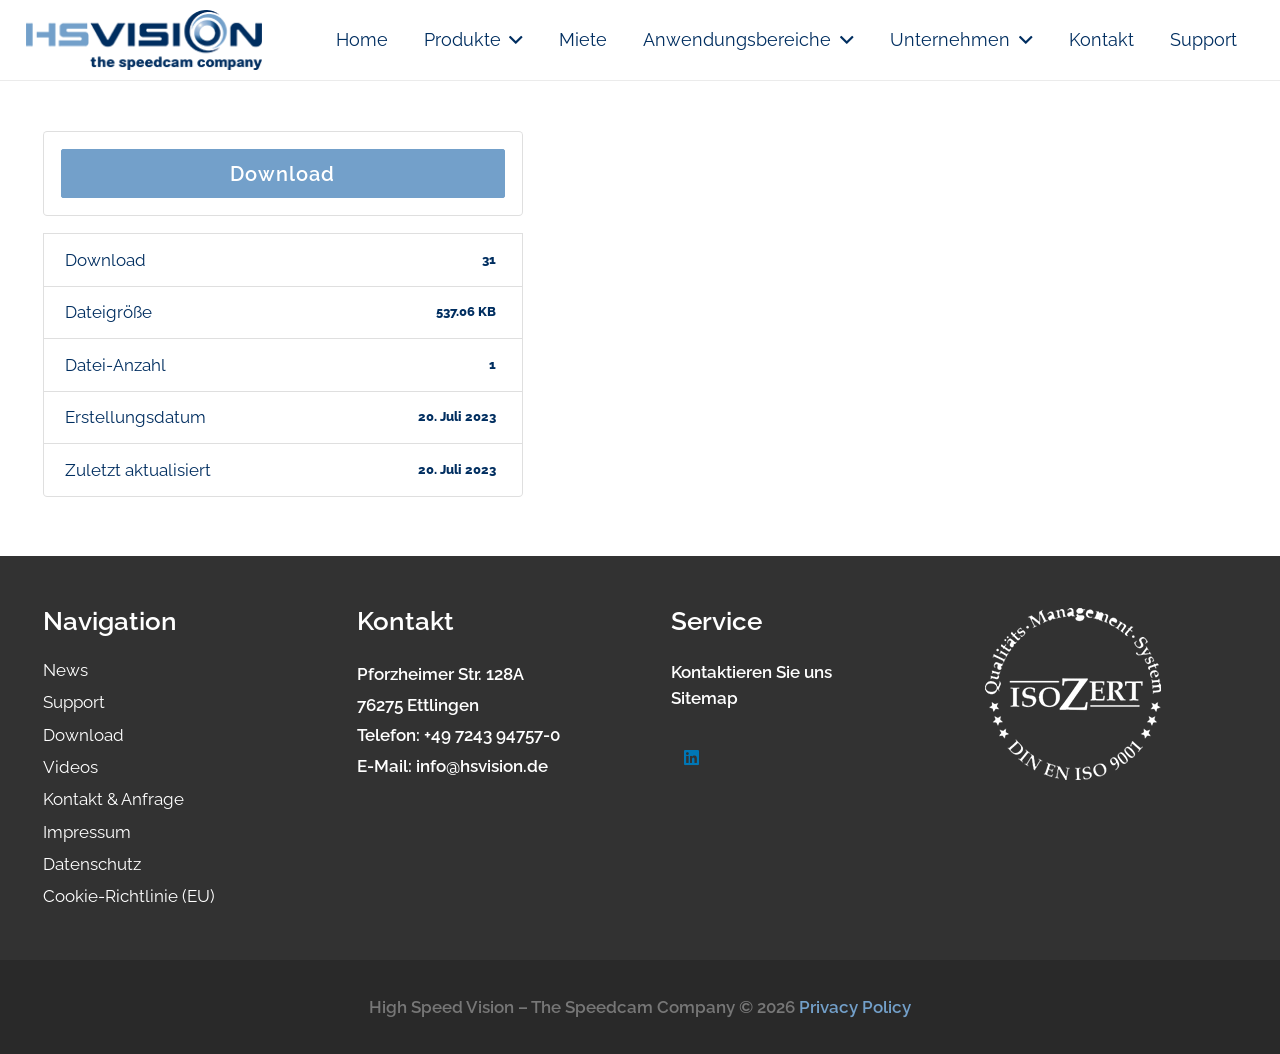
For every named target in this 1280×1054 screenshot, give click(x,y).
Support (74, 702)
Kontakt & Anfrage (113, 799)
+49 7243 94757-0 (492, 735)
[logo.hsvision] (144, 40)
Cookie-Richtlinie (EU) (129, 896)
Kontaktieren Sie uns (751, 672)
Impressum (87, 832)
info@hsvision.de (482, 766)
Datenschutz (92, 864)
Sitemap (704, 698)
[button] (512, 40)
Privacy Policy (855, 1007)
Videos (70, 767)
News (65, 670)
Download (282, 174)
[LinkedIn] (692, 758)
